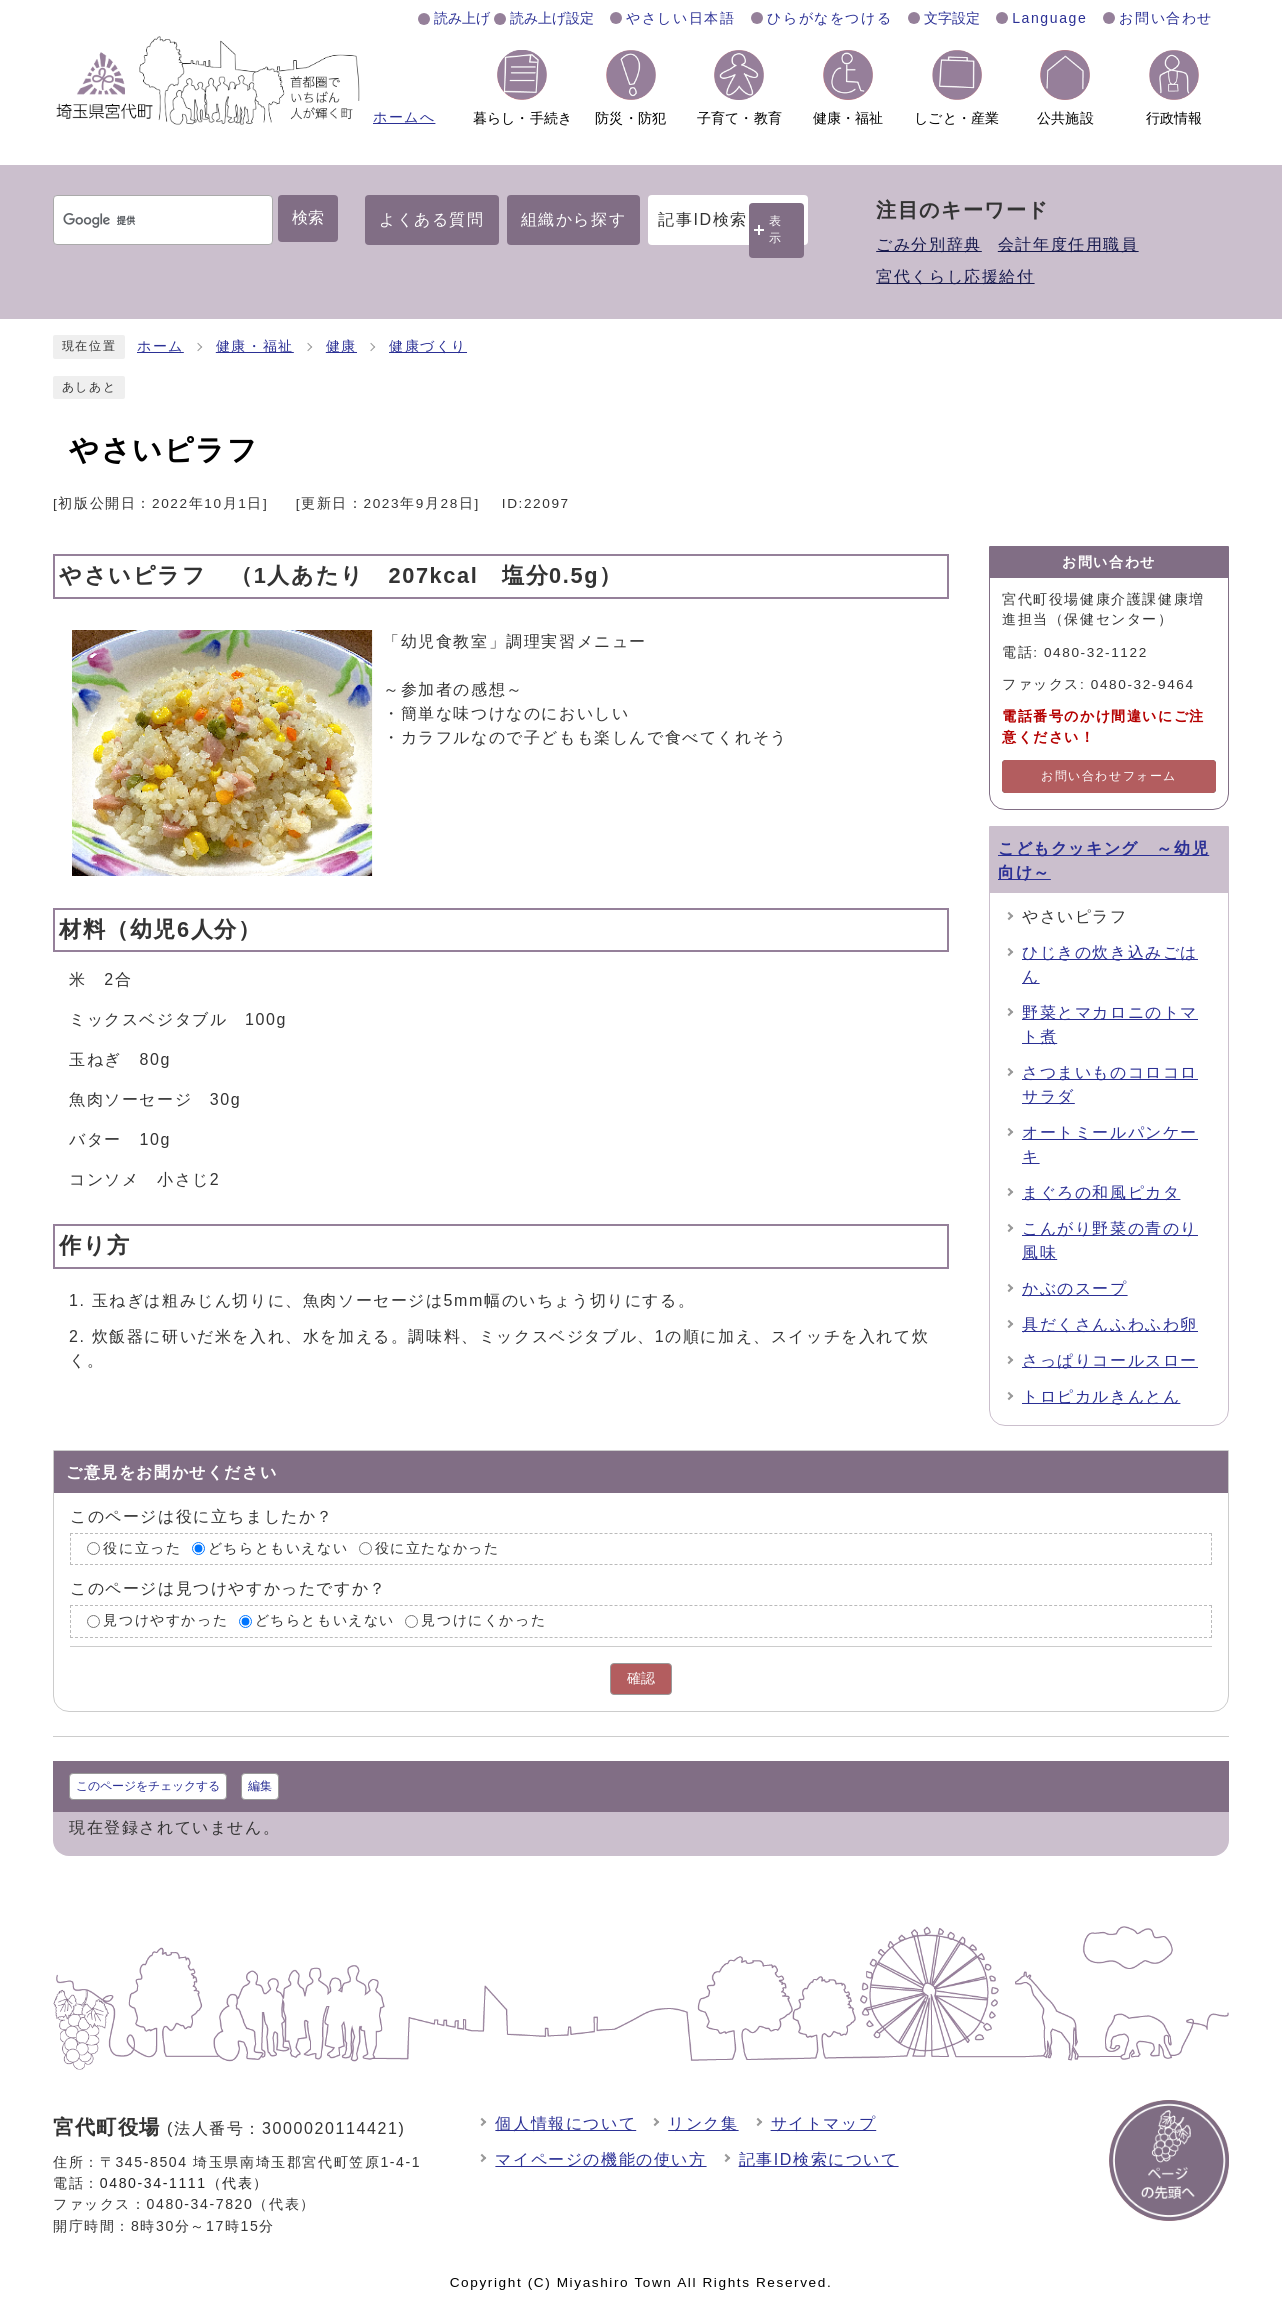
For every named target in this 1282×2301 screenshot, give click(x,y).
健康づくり (428, 346)
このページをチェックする (148, 1786)
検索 (308, 217)
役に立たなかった (437, 1548)
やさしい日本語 (680, 18)
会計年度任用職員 (1068, 244)
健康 (341, 346)
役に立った (142, 1548)
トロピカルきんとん (1101, 1396)
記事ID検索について (819, 2159)
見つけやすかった (165, 1620)
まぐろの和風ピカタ (1101, 1192)
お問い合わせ (1166, 18)
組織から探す (574, 219)
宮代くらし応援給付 (955, 276)
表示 (776, 229)
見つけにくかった (483, 1620)
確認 (641, 1678)
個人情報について (565, 2123)
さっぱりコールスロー (1110, 1360)
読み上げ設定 (552, 18)
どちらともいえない (278, 1548)
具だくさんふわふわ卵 (1110, 1324)
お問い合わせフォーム (1109, 776)
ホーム (160, 346)
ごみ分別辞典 (929, 244)
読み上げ (462, 18)
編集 (260, 1786)
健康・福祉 (255, 346)
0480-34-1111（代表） (184, 2183)
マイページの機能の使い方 (600, 2159)
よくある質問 (432, 219)
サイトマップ (824, 2123)
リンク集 (703, 2123)
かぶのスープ (1075, 1288)
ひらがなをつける (829, 18)
